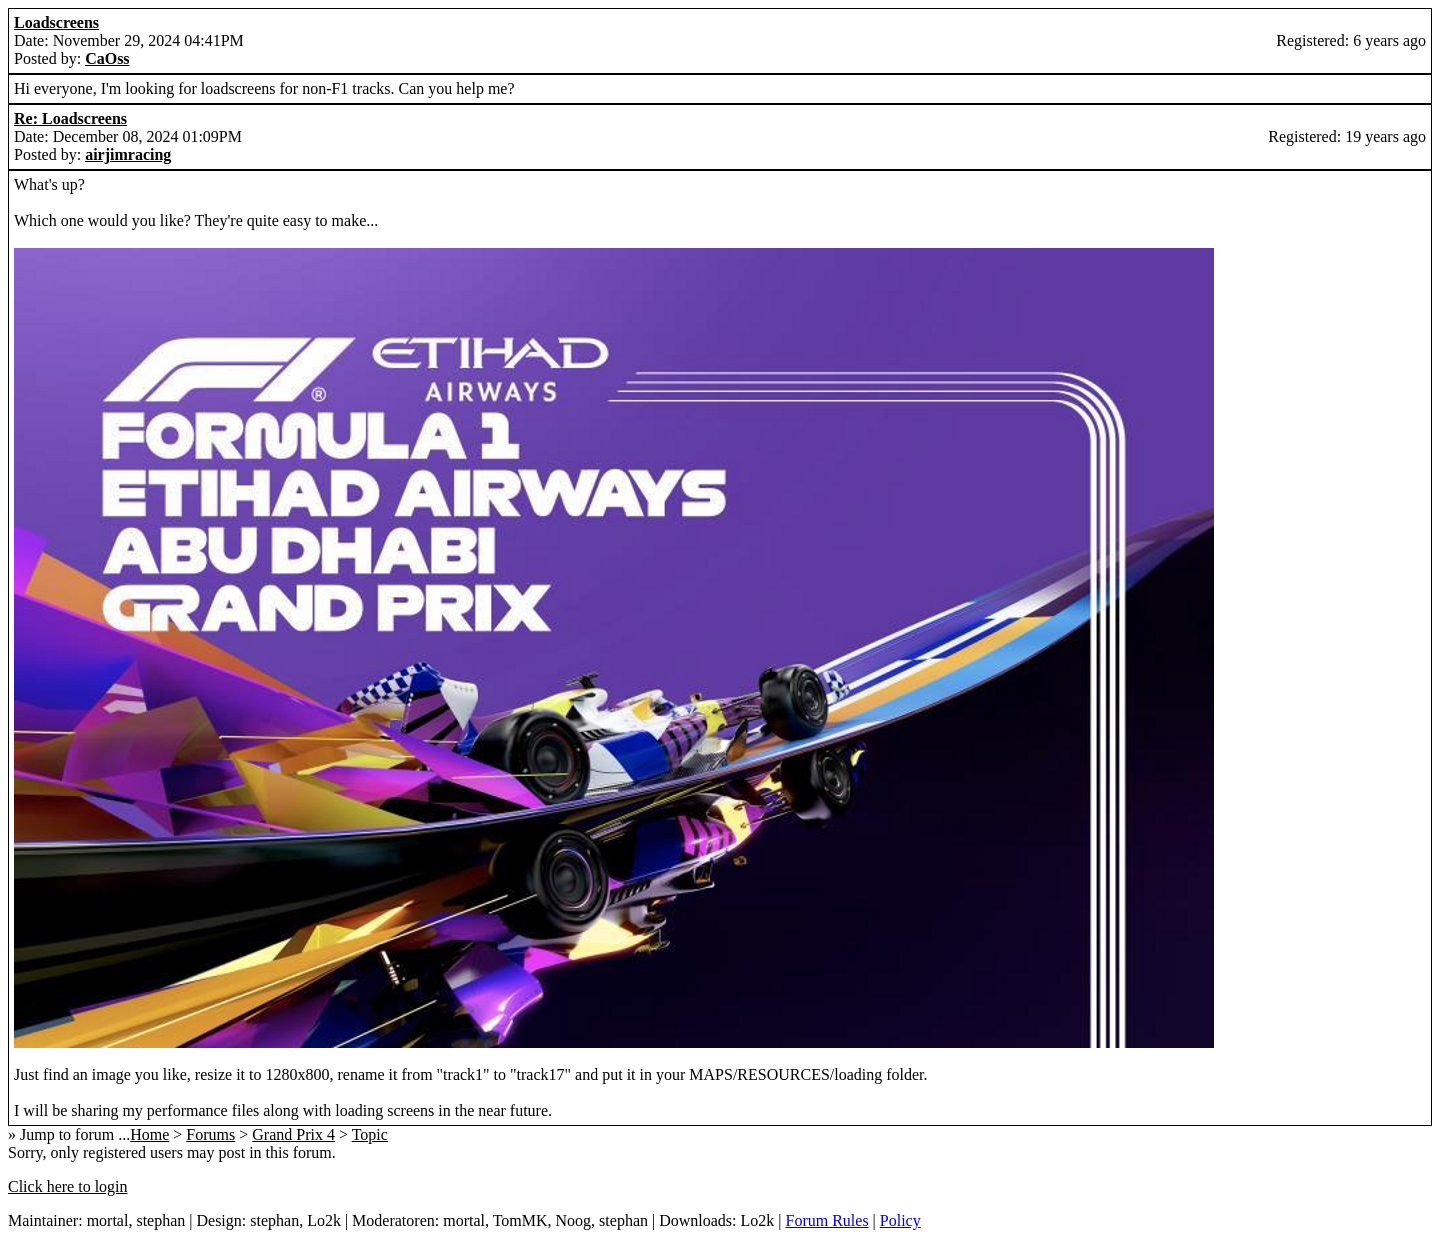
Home (149, 1134)
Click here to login (68, 1186)
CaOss (107, 58)
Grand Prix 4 (293, 1134)
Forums (210, 1134)
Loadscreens (56, 22)
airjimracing (128, 154)
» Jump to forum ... (69, 1134)
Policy (900, 1220)
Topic (370, 1134)
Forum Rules (826, 1220)
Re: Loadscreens (70, 118)
